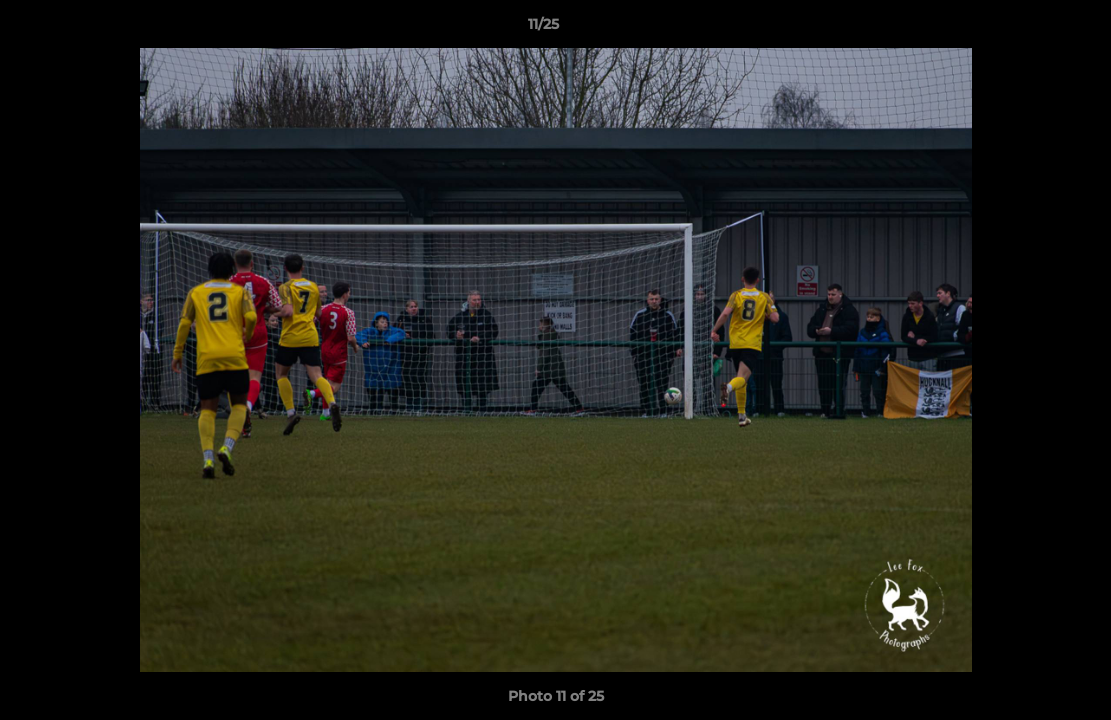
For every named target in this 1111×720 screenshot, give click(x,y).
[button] (1027, 29)
